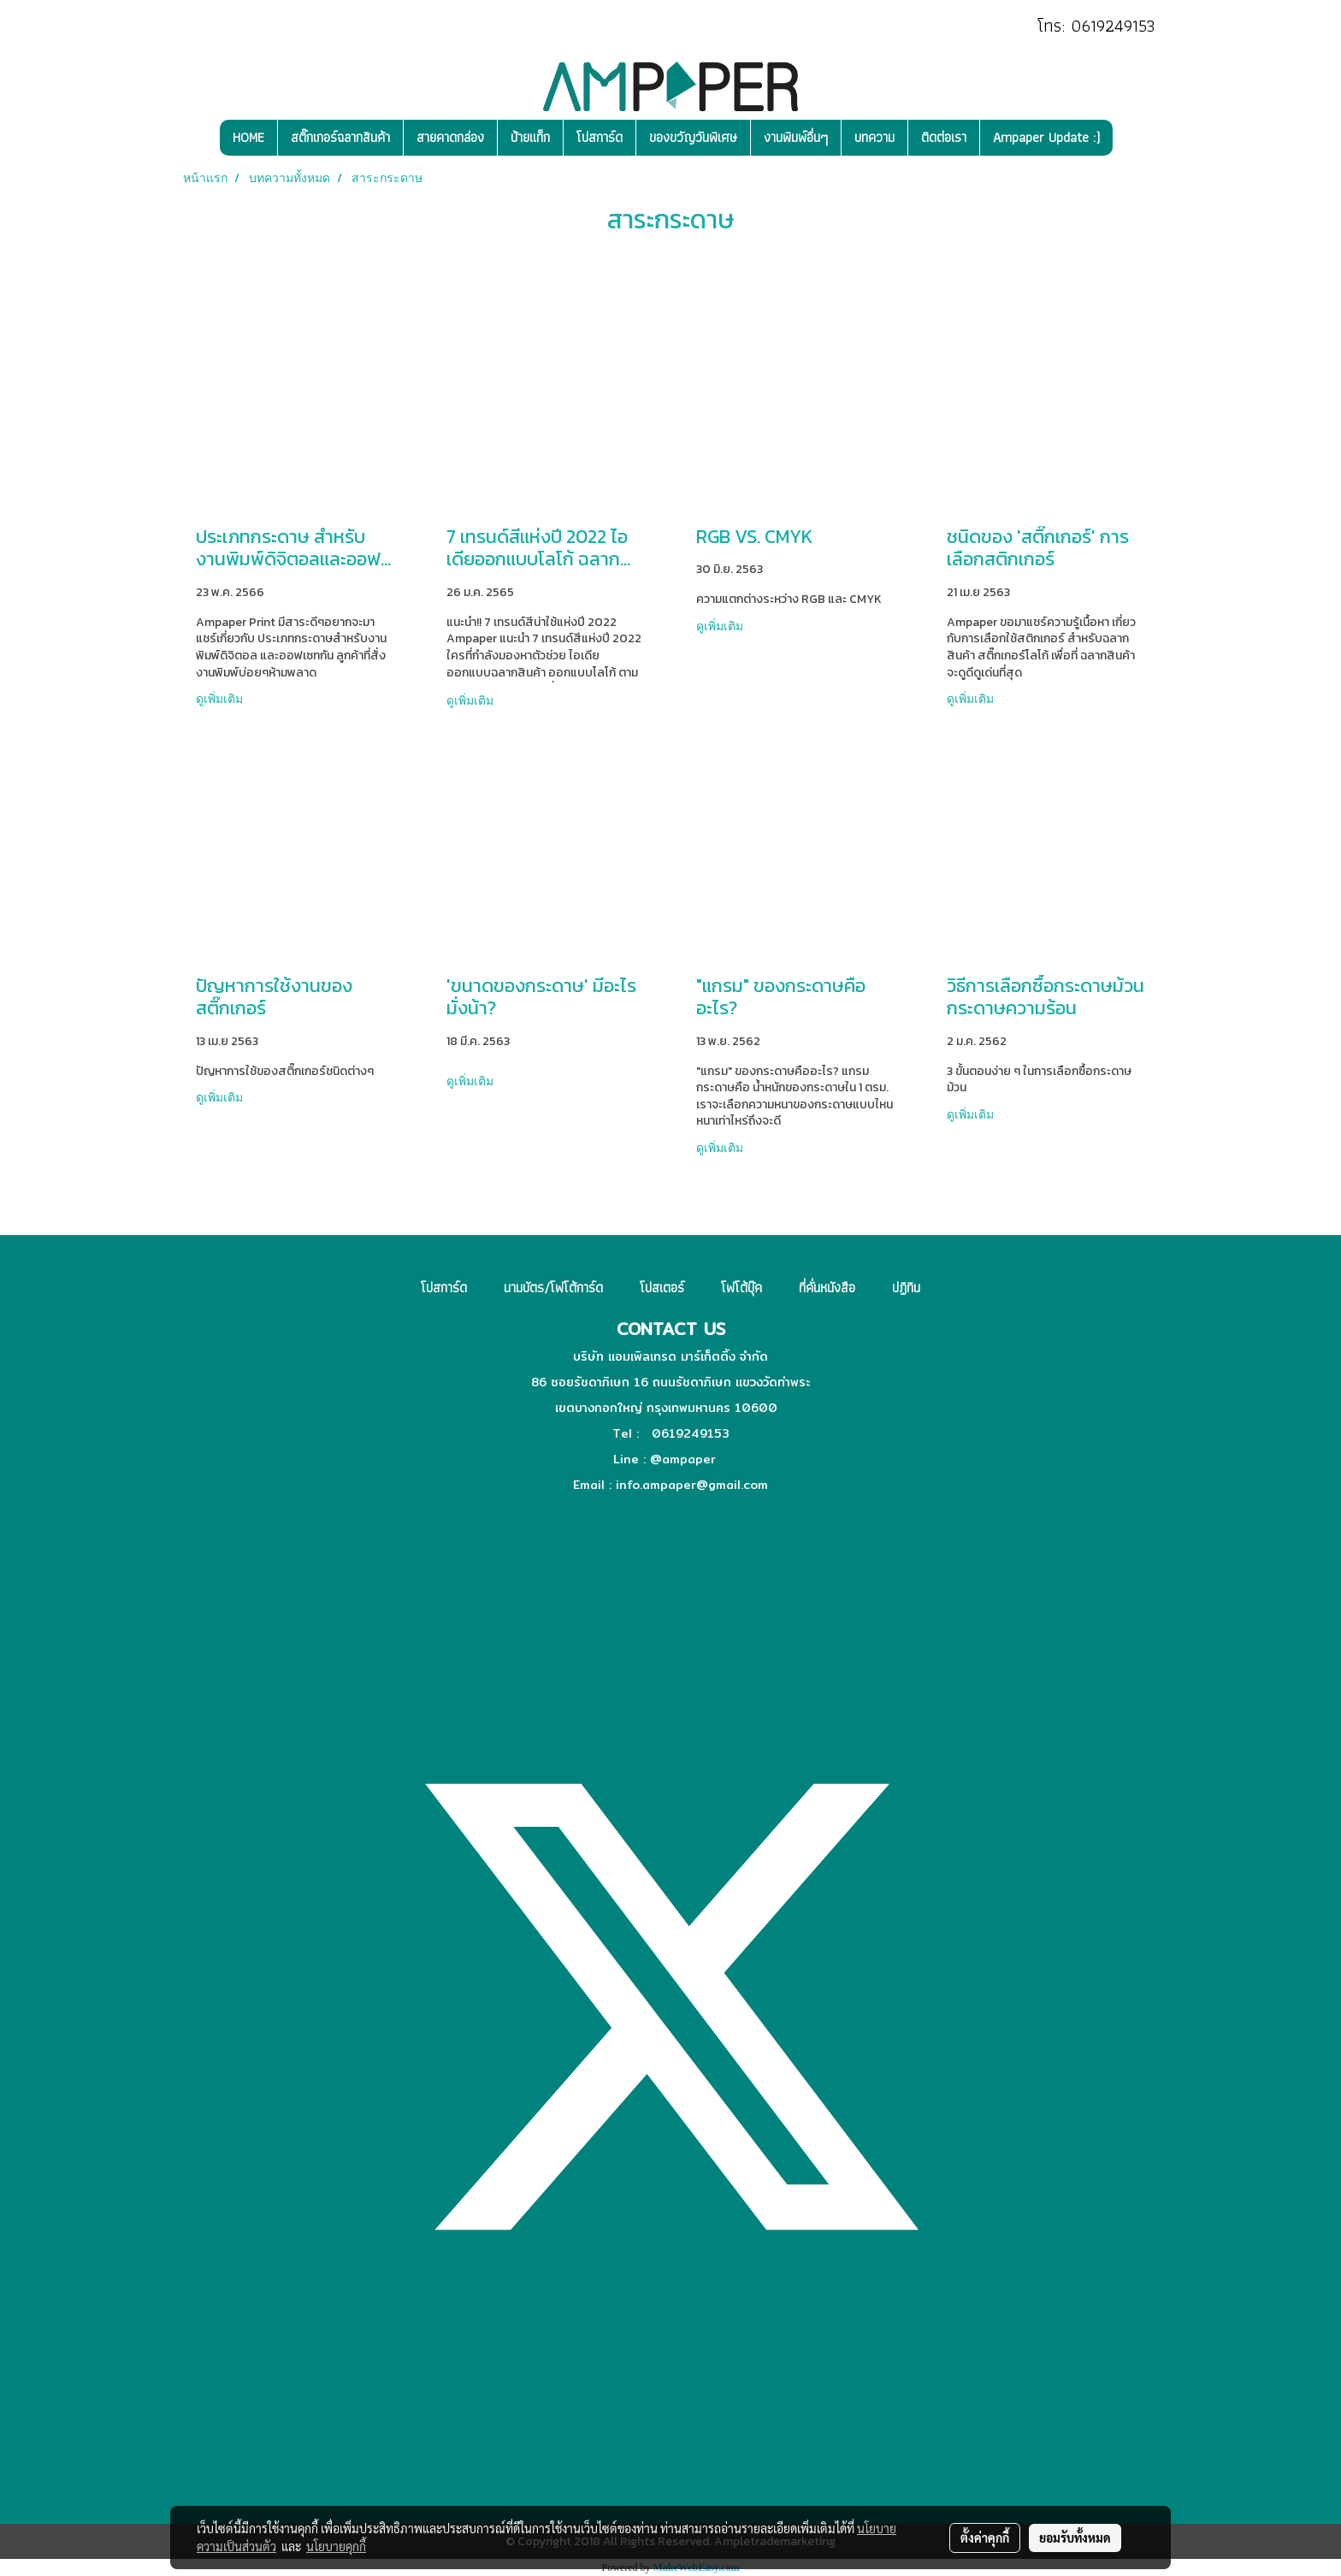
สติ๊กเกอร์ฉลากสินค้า (340, 137)
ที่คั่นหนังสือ (827, 1287)
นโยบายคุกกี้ (336, 2546)
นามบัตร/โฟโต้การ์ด (553, 1287)
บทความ (874, 137)
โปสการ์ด (599, 137)
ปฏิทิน (906, 1287)
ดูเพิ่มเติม (221, 698)
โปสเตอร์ (662, 1287)
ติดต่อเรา (943, 137)
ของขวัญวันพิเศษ (693, 137)
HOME (248, 137)
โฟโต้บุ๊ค (741, 1287)
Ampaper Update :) (1046, 137)
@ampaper (683, 1459)
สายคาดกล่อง (450, 137)
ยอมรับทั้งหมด (1075, 2537)
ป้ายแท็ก (530, 137)
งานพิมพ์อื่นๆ (796, 137)
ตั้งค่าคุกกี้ (984, 2537)
